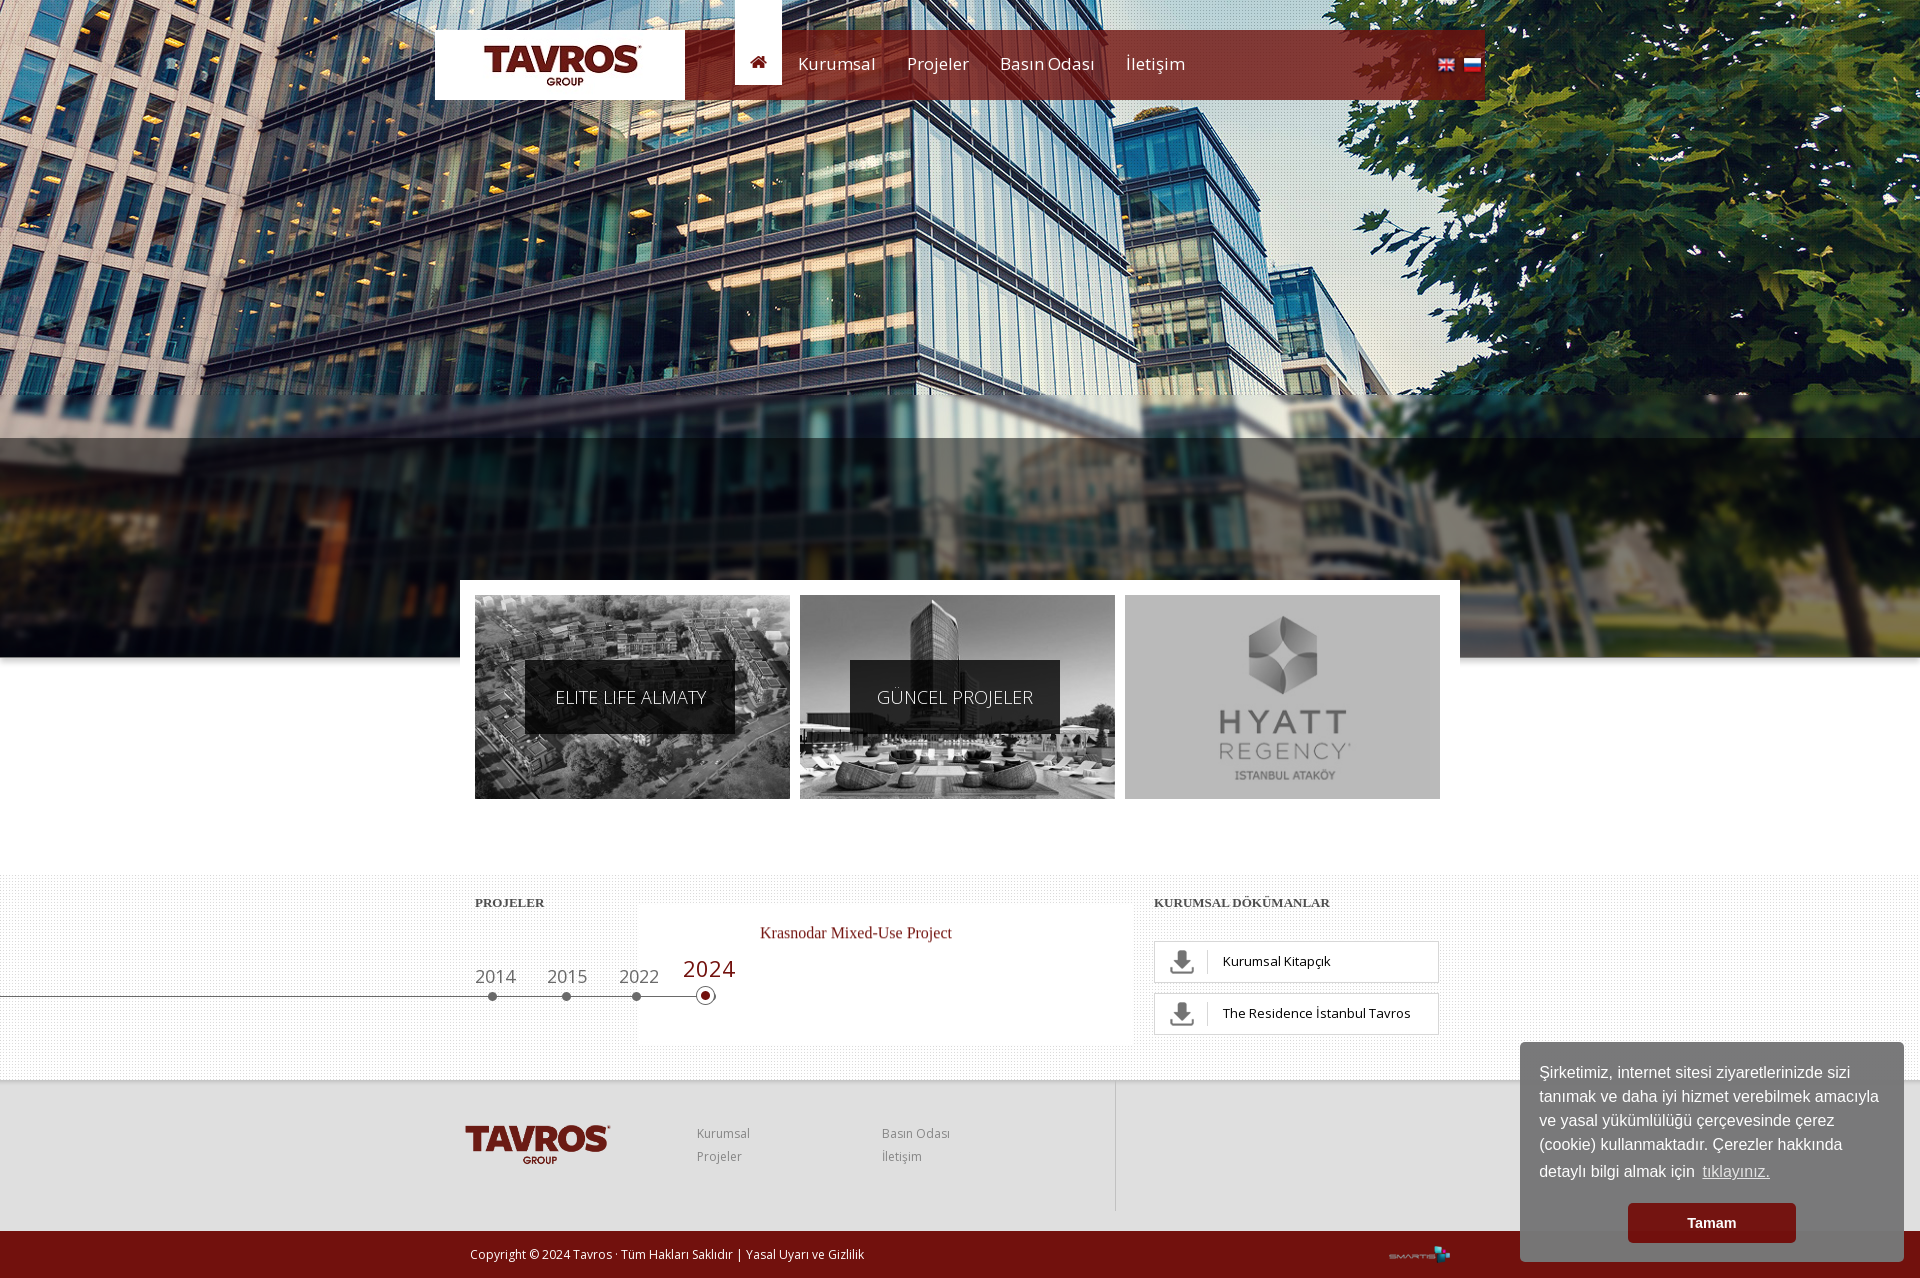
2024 (709, 968)
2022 (639, 976)
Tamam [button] (1711, 1223)
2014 (495, 976)
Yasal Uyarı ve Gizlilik (805, 1254)
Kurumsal (837, 63)
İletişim (1155, 63)
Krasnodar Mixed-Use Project (856, 933)
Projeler (938, 63)
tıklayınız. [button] (1736, 1171)
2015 (567, 976)
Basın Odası (1047, 63)
